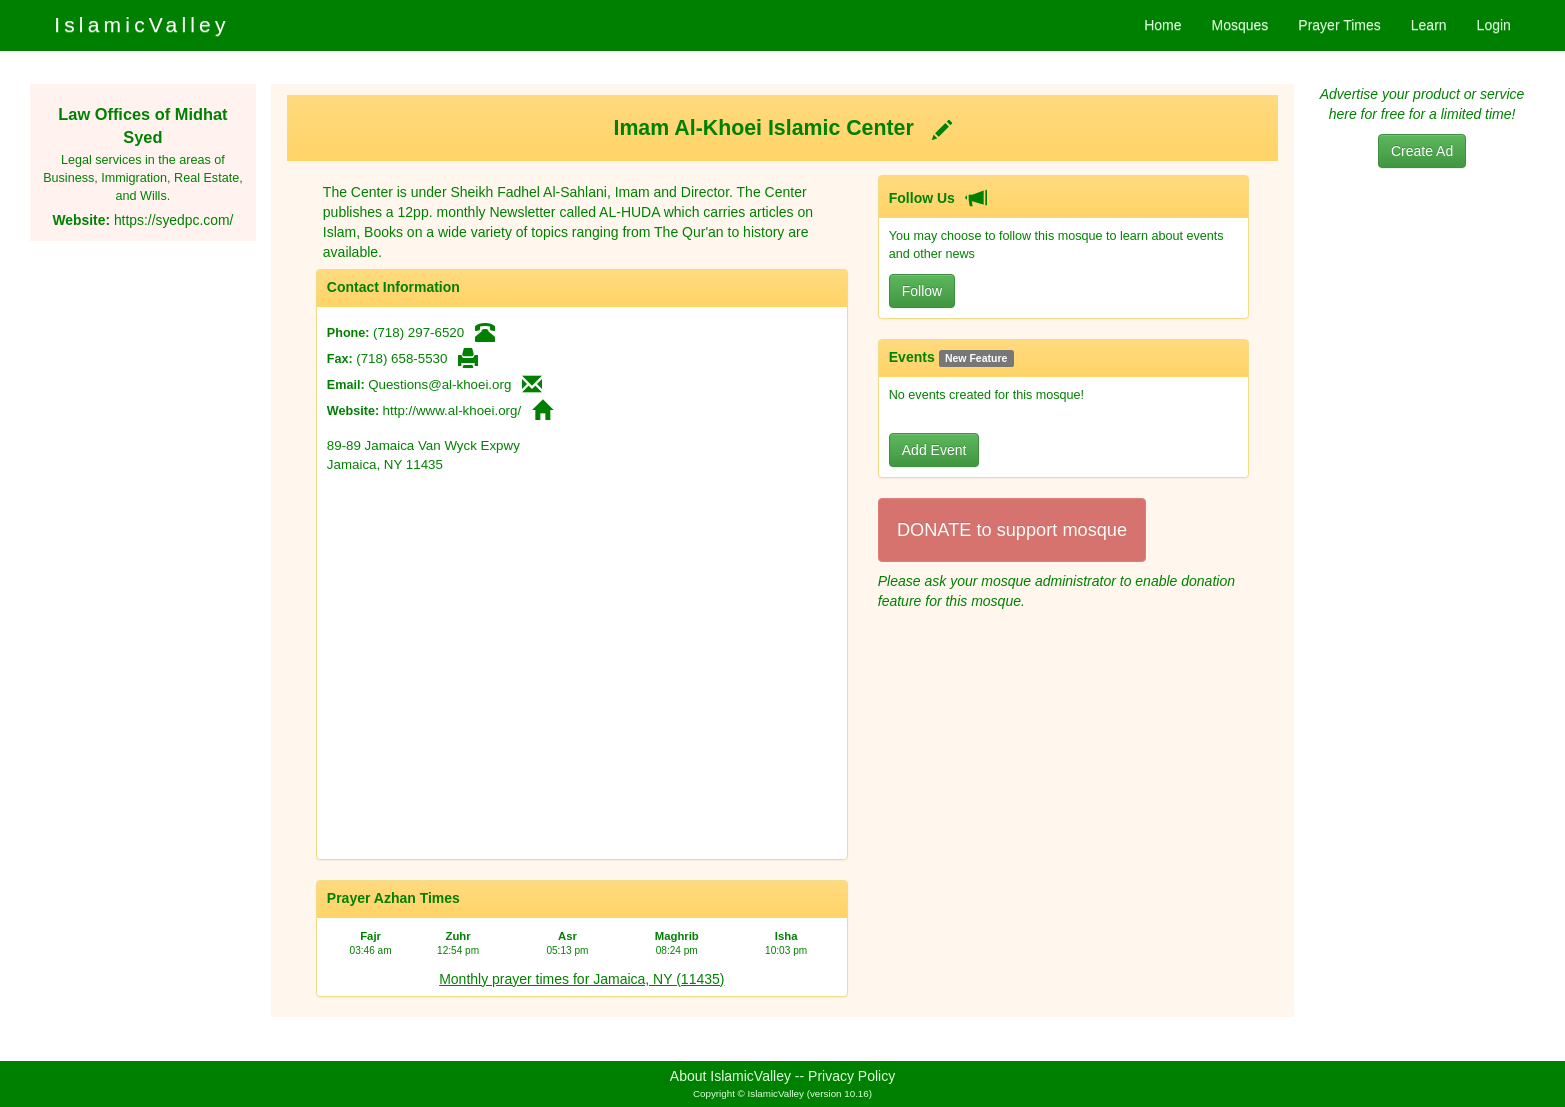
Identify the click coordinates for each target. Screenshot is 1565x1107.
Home (1162, 25)
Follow (922, 291)
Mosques (1240, 25)
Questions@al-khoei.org (439, 384)
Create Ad (1422, 151)
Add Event (934, 450)
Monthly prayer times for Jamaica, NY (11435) (581, 979)
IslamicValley (142, 24)
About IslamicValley (730, 1076)
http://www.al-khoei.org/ (452, 410)
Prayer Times (1339, 25)
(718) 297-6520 (418, 332)
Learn (1429, 25)
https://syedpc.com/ (173, 220)
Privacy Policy (851, 1076)
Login (1494, 25)
